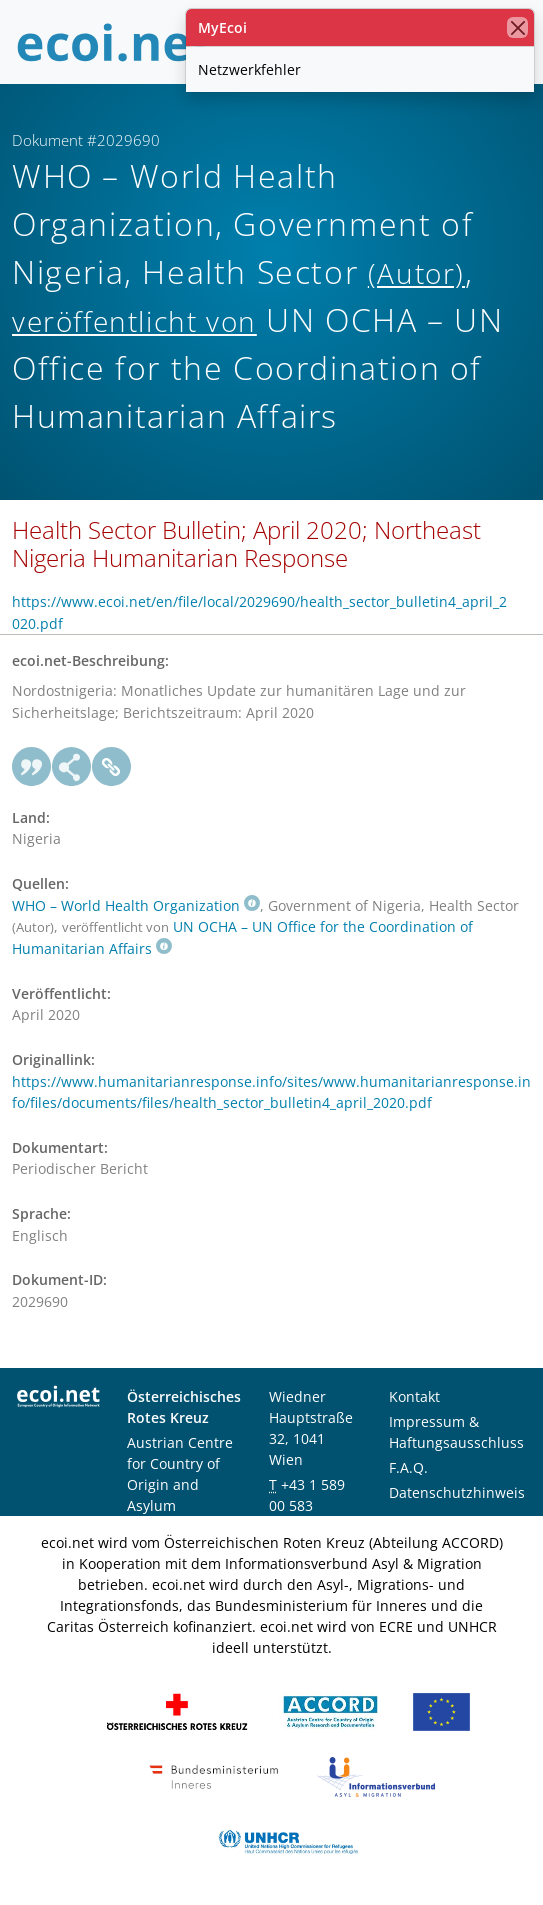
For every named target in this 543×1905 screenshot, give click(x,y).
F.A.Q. (408, 1467)
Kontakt (414, 1396)
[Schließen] (517, 27)
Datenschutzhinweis (457, 1492)
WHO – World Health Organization (136, 905)
